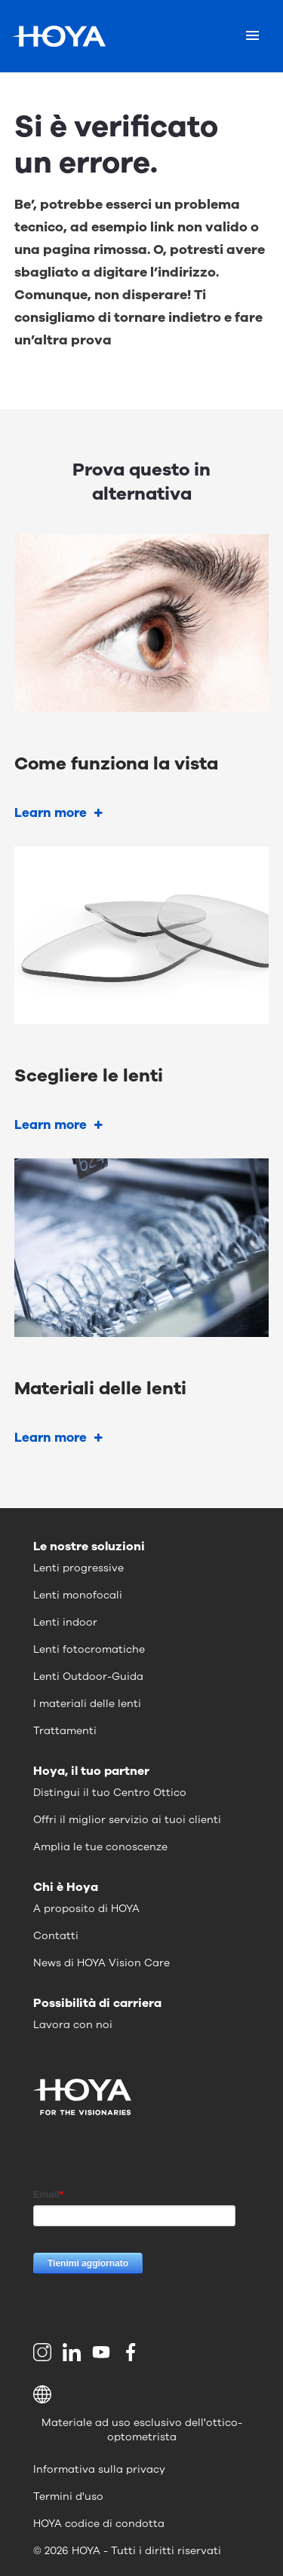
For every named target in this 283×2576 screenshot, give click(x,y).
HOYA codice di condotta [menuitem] (99, 2523)
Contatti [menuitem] (55, 1936)
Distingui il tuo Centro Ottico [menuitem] (109, 1792)
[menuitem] (45, 2352)
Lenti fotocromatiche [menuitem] (89, 1649)
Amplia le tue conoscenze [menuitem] (100, 1847)
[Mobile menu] (252, 36)
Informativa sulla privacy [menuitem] (99, 2469)
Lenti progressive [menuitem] (78, 1568)
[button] (141, 2394)
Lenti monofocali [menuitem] (77, 1595)
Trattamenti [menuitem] (65, 1731)
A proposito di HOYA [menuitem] (86, 1908)
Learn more (50, 812)
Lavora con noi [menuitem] (72, 2025)
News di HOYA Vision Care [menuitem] (101, 1963)
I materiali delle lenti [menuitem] (87, 1703)
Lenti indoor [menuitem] (65, 1622)
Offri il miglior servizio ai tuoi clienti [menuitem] (127, 1820)
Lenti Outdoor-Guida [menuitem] (88, 1676)
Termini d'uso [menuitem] (68, 2496)
